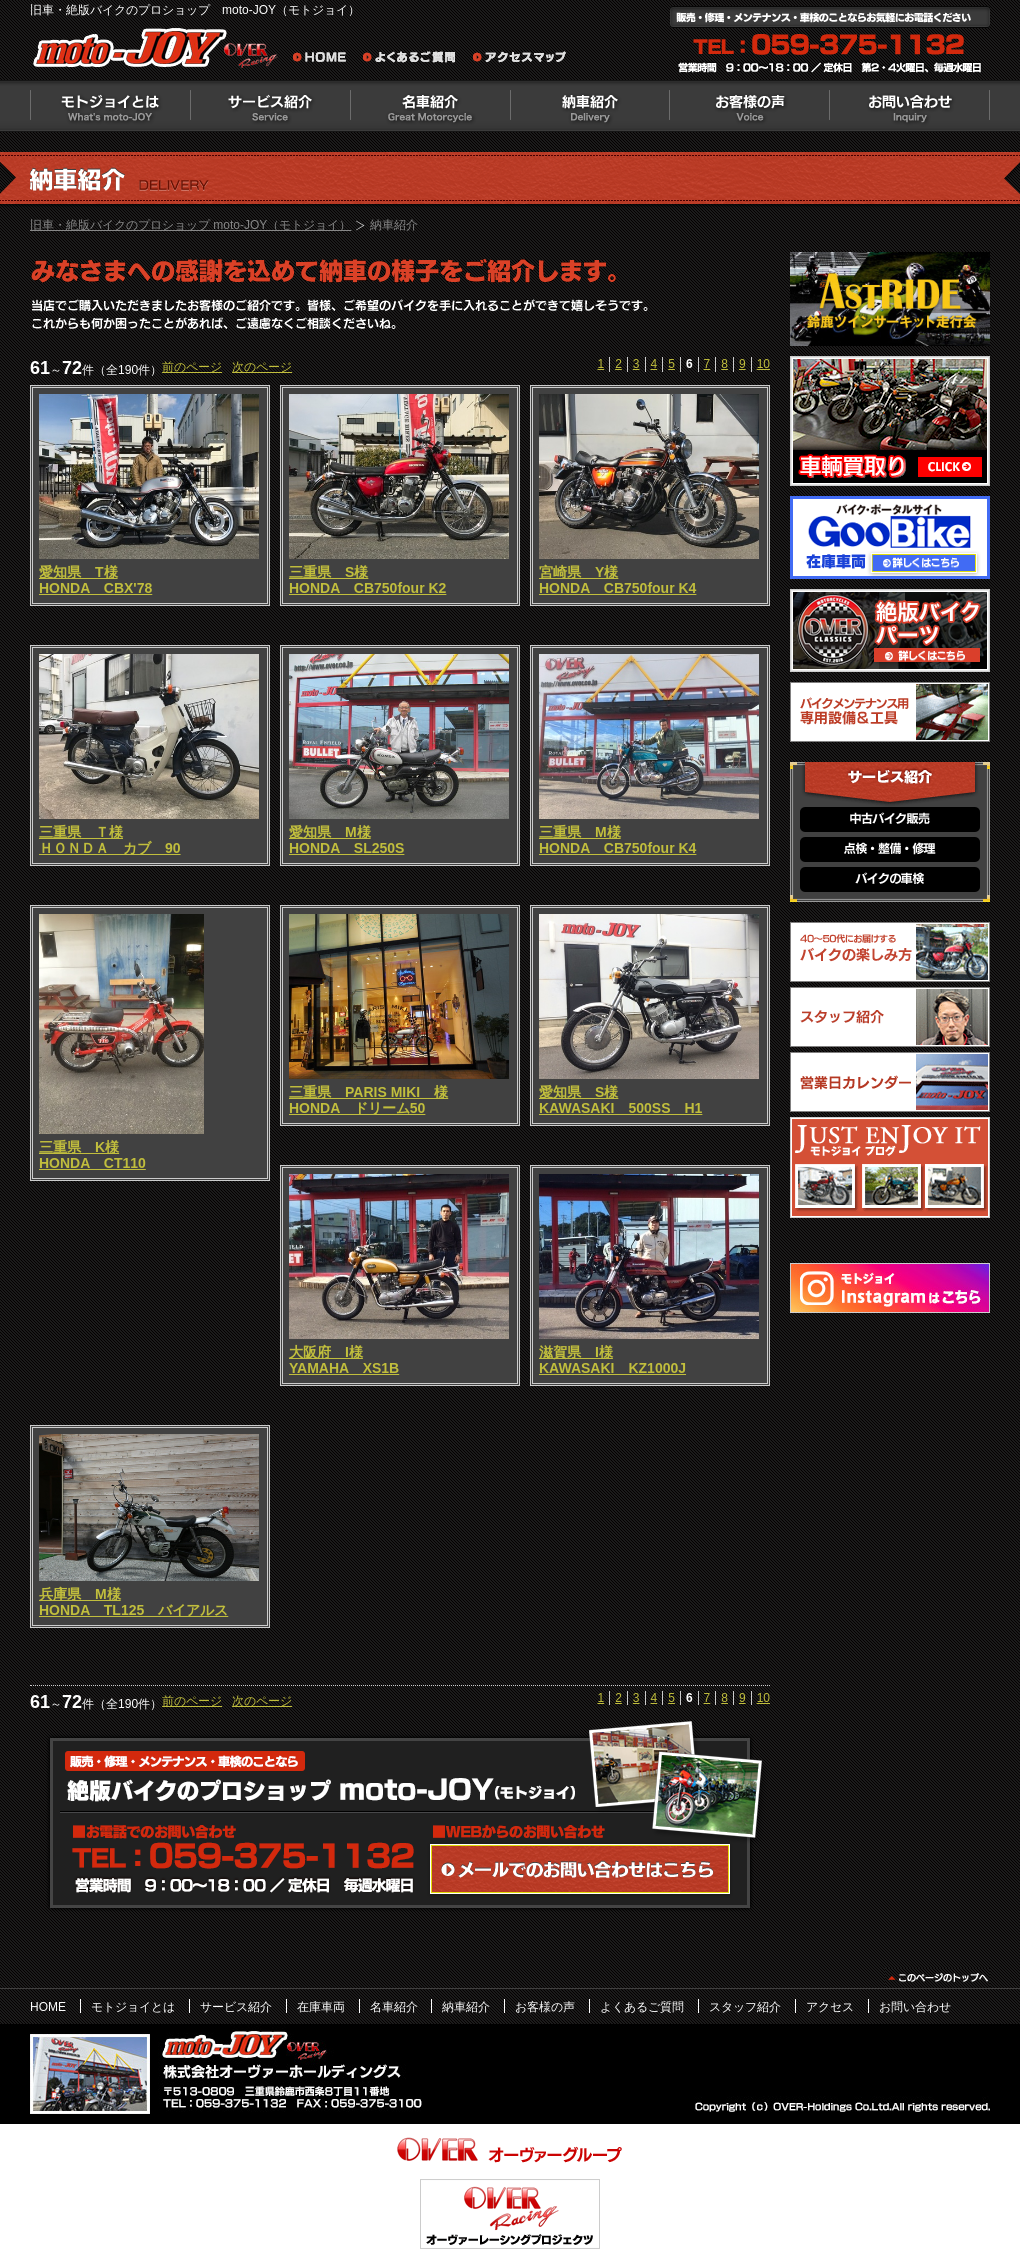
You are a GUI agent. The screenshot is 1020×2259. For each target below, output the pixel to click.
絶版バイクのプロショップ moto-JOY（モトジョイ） (160, 52)
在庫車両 (321, 2007)
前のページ (192, 367)
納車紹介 (590, 106)
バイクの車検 (890, 879)
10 (763, 364)
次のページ (262, 367)
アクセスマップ (520, 60)
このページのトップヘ (937, 1978)
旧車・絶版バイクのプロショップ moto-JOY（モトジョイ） (190, 225)
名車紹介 (430, 106)
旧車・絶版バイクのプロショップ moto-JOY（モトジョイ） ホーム (325, 60)
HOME (48, 2007)
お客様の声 (750, 106)
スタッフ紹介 (745, 2007)
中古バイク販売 (890, 819)
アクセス (830, 2007)
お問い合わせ (910, 106)
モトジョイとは (110, 106)
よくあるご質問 (415, 60)
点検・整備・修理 (890, 849)
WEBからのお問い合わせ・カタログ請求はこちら (580, 1869)
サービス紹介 (270, 106)
